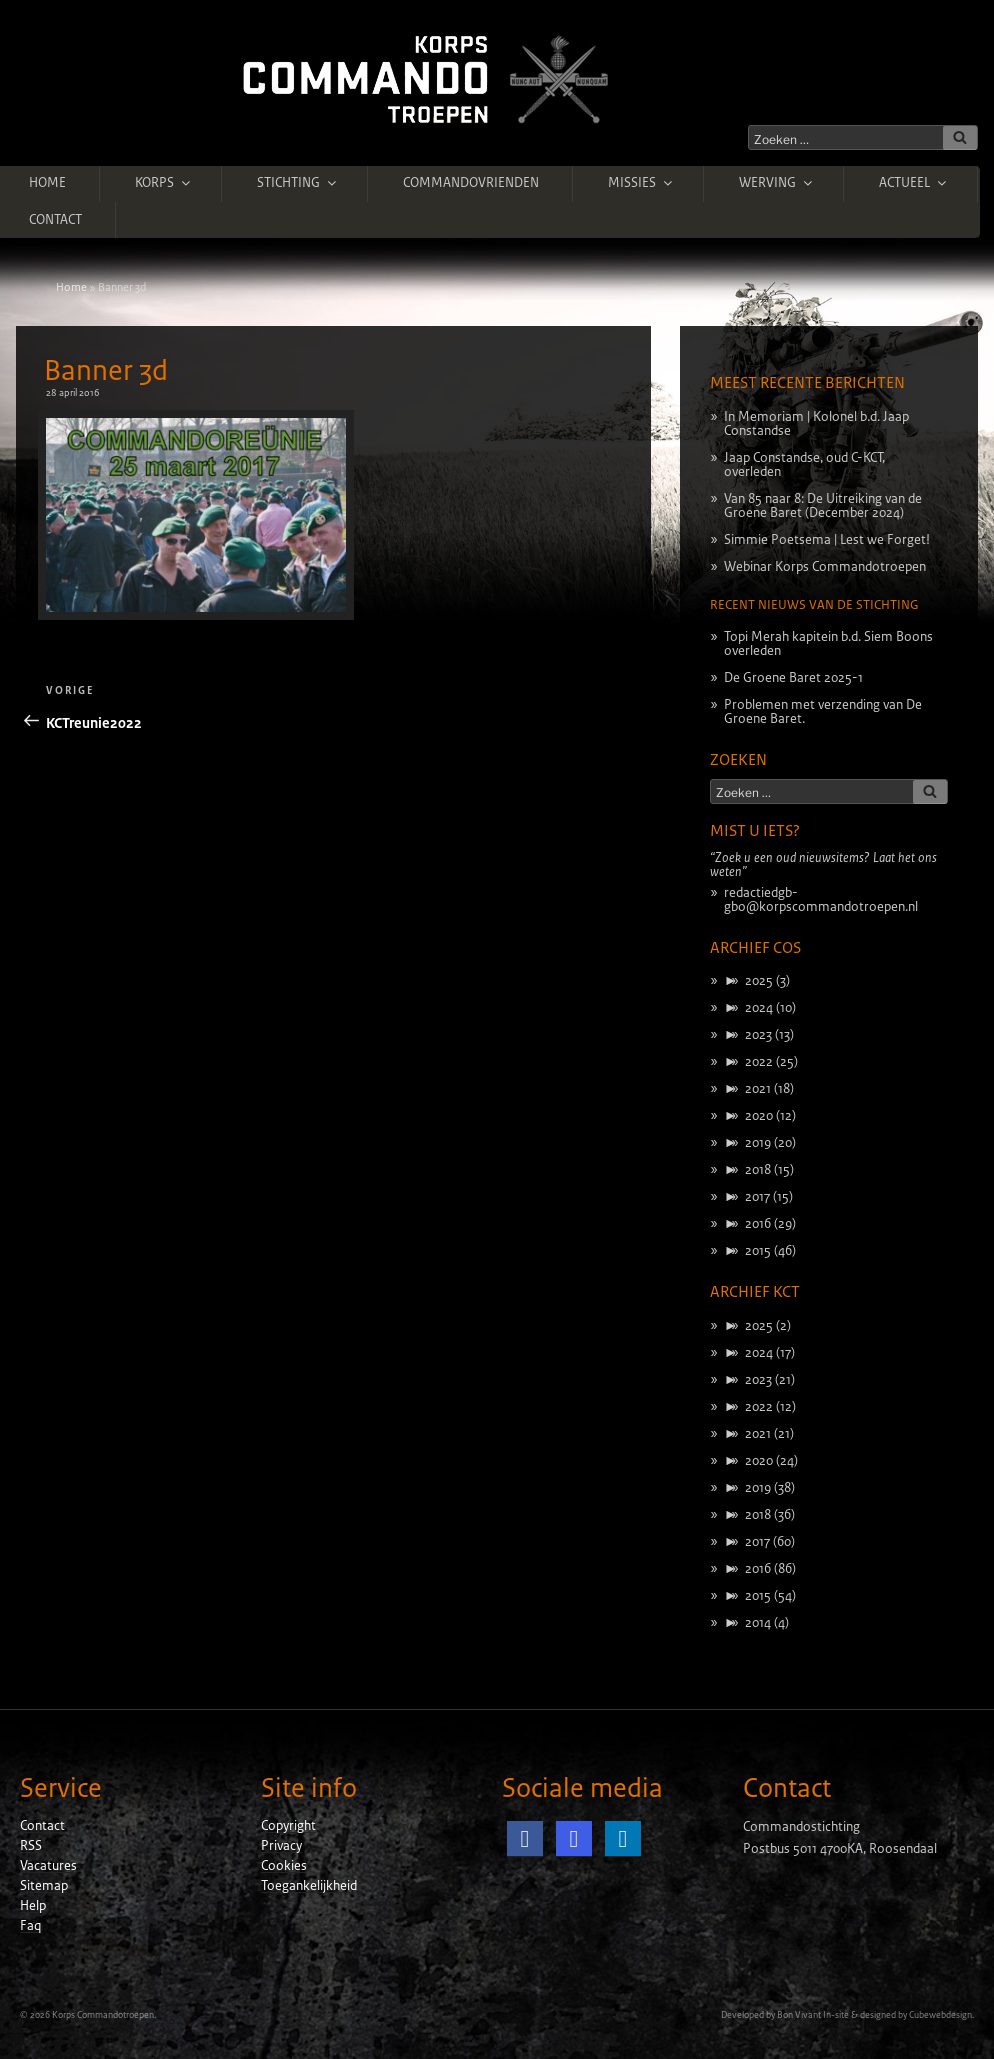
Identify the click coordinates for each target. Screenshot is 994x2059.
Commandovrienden (471, 183)
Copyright (288, 1826)
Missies (641, 183)
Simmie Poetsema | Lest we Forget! (827, 540)
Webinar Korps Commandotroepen (825, 567)
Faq (30, 1926)
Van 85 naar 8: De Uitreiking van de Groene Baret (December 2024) (823, 506)
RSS (31, 1846)
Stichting (298, 183)
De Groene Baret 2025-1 (793, 678)
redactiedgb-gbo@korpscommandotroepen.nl (821, 900)
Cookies (284, 1866)
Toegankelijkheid (309, 1886)
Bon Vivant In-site (813, 2015)
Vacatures (48, 1866)
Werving (777, 183)
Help (33, 1906)
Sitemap (44, 1886)
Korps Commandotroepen (103, 2015)
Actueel (914, 183)
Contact (55, 220)
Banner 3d (106, 371)
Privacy (281, 1846)
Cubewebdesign (940, 2015)
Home (47, 183)
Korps (164, 183)
